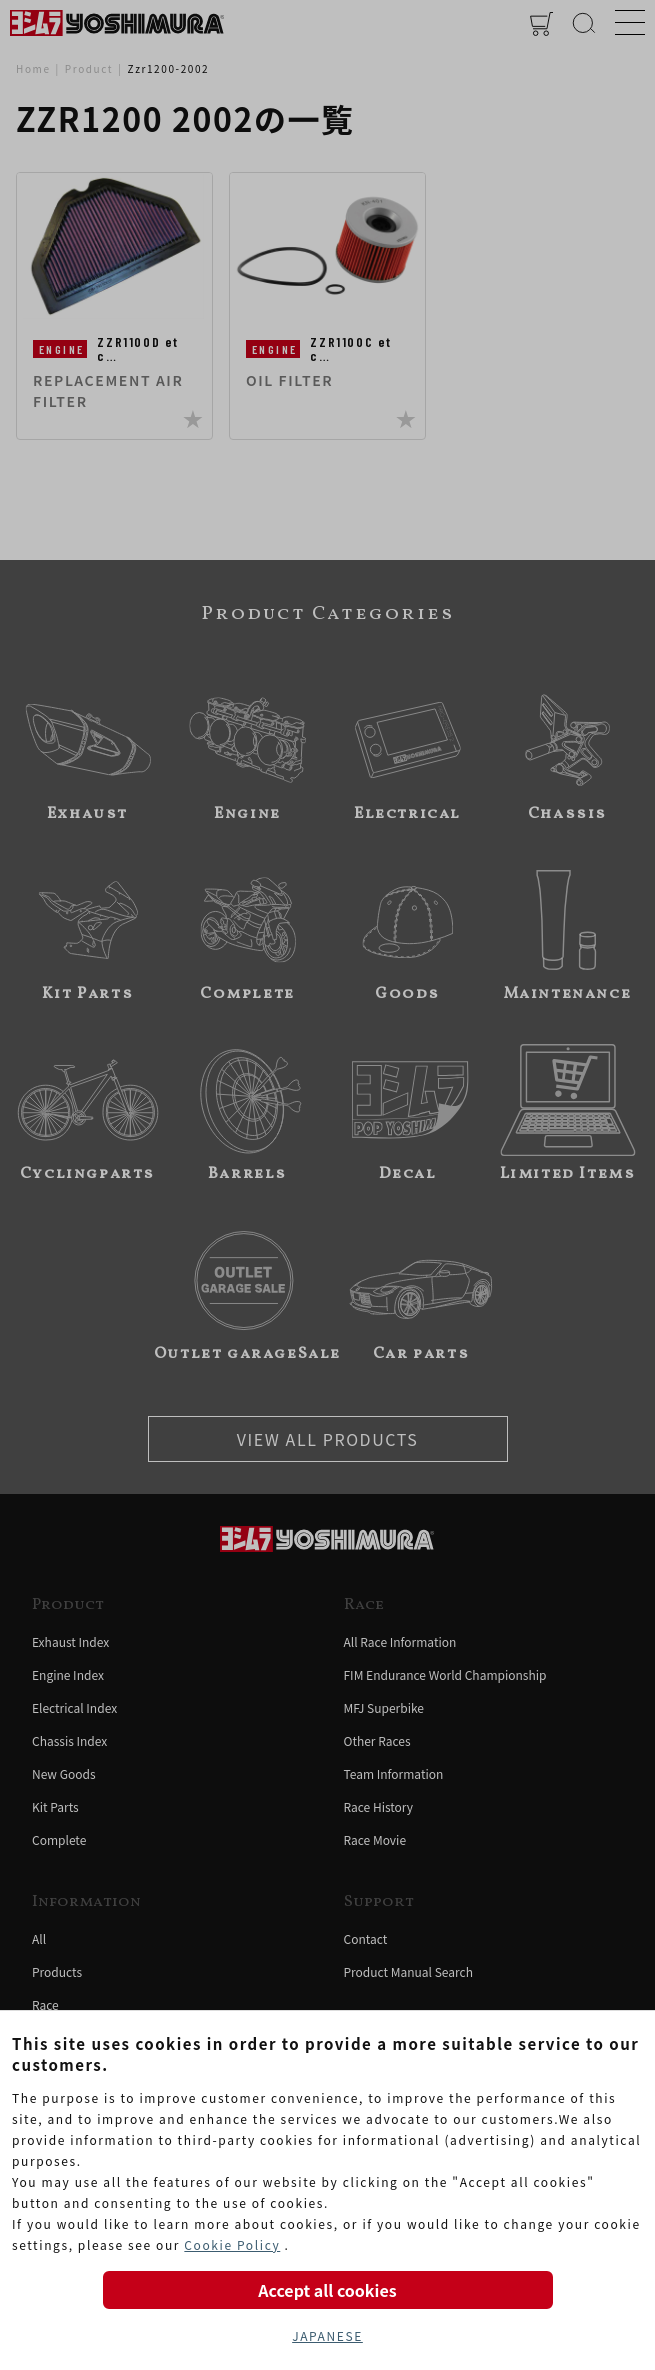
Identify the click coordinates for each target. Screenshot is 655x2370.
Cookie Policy (232, 2244)
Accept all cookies (327, 2290)
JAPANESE (327, 2335)
